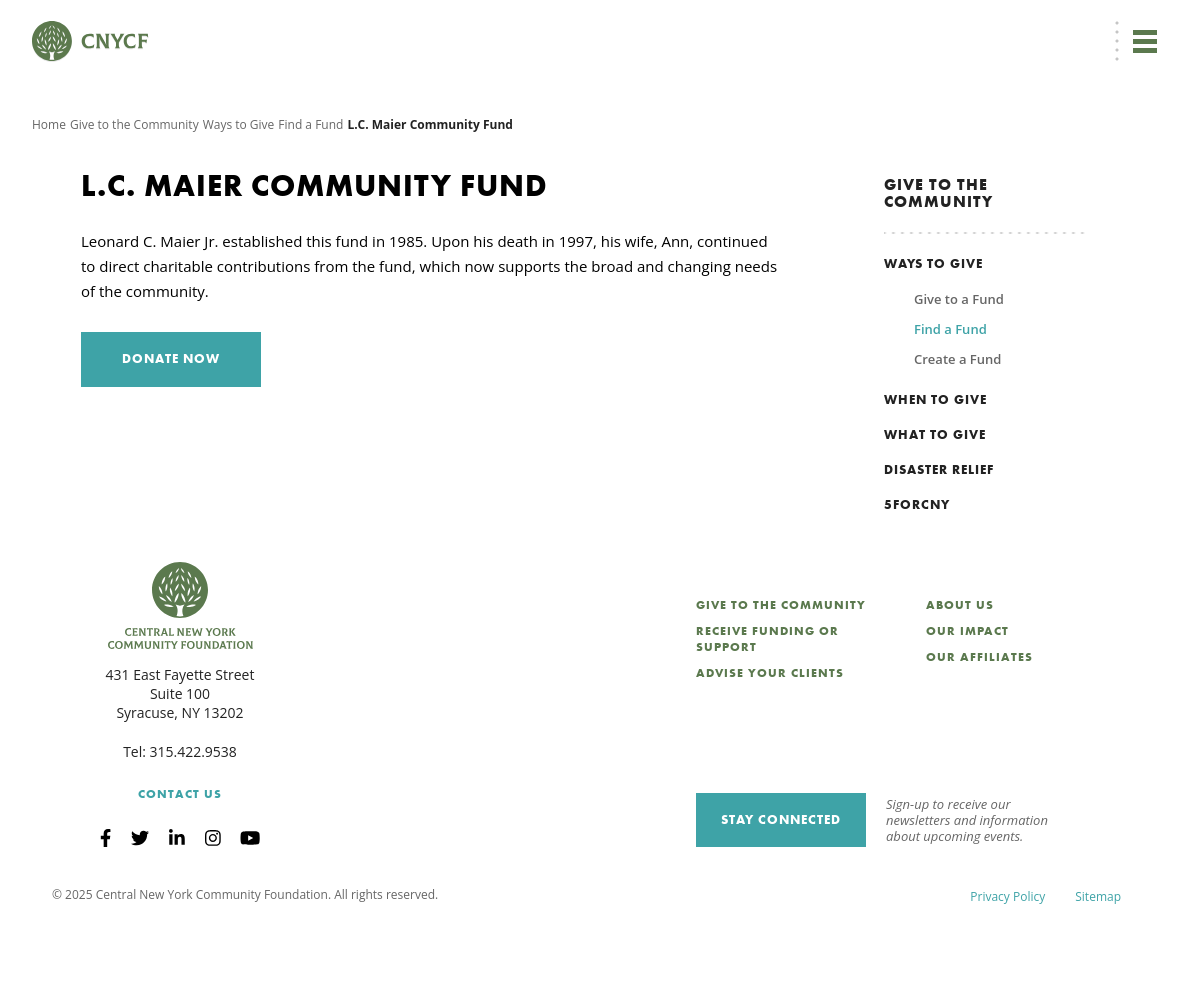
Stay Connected (781, 879)
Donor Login (652, 26)
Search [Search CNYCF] (1121, 26)
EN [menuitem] (575, 26)
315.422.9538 (193, 811)
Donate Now (478, 26)
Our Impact (967, 691)
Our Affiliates (979, 717)
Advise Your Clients (770, 733)
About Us (960, 665)
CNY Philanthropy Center (997, 26)
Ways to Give (239, 184)
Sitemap (1098, 956)
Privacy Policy (1007, 956)
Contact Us (180, 854)
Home (49, 184)
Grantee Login (747, 26)
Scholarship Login (857, 26)
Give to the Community (134, 184)
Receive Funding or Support (767, 699)
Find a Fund (310, 184)
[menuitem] (571, 26)
